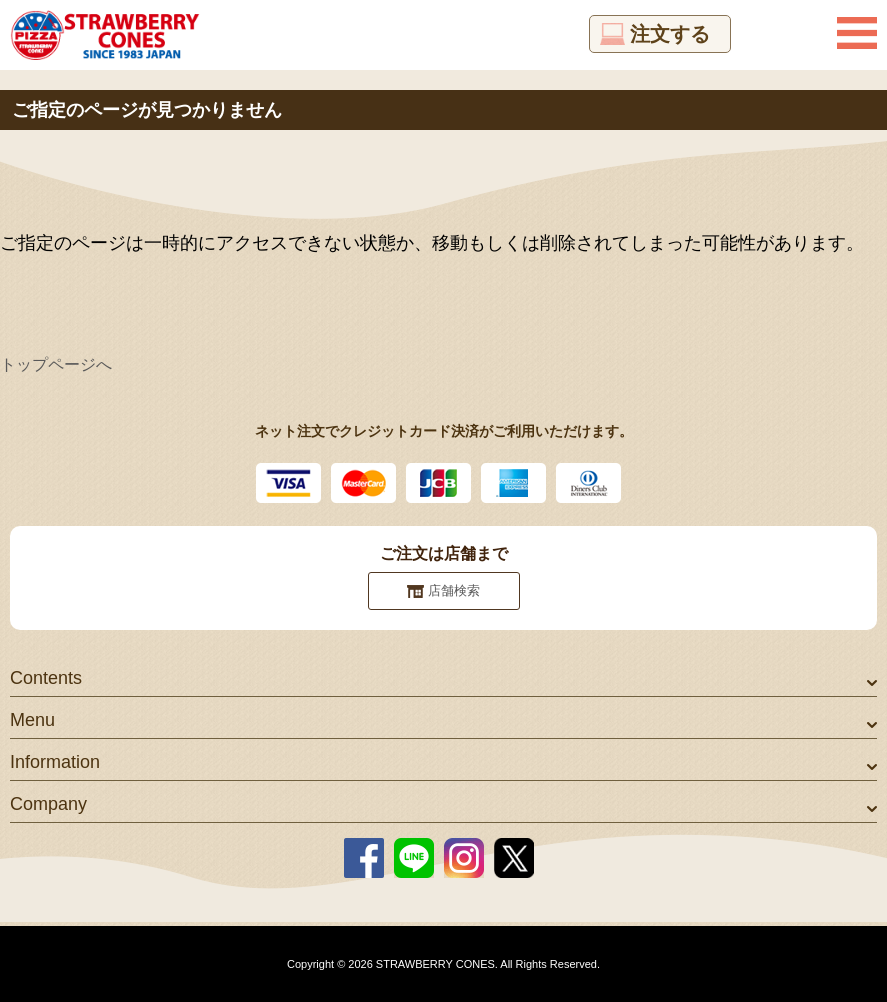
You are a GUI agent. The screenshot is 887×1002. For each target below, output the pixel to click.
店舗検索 (454, 590)
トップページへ (56, 364)
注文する (670, 34)
